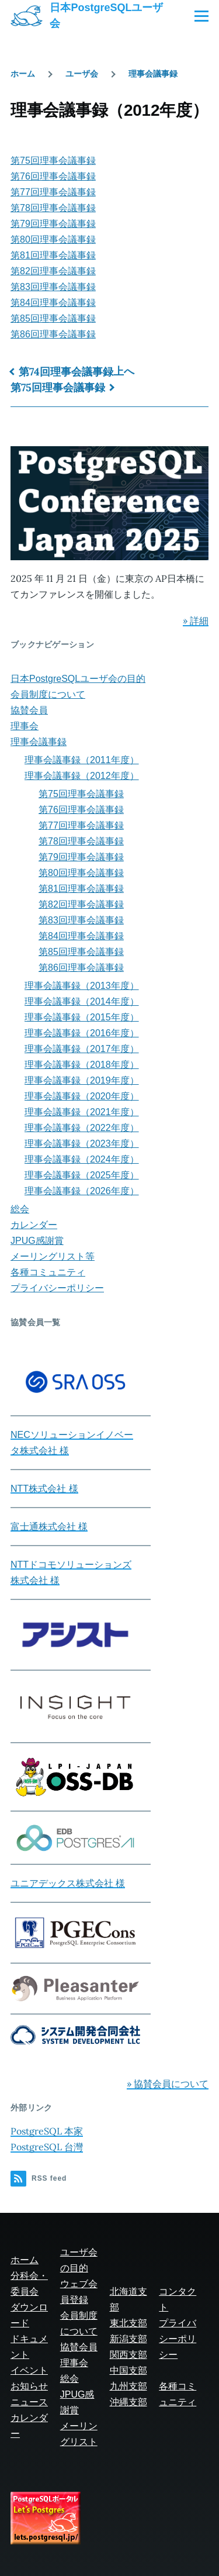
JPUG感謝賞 (37, 1241)
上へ (123, 371)
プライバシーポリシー (57, 1288)
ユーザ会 (81, 73)
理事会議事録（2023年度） (82, 1144)
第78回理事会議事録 (53, 208)
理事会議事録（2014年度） (82, 1001)
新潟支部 (128, 2339)
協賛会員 (29, 710)
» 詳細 (195, 620)
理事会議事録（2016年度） (82, 1033)
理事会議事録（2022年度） (82, 1128)
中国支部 (128, 2370)
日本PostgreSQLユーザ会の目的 (78, 679)
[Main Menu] (201, 15)
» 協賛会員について (167, 2083)
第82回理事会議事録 (53, 271)
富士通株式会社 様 (49, 1527)
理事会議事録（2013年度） (82, 986)
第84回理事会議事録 (53, 303)
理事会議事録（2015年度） (82, 1017)
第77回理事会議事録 (53, 192)
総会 (20, 1209)
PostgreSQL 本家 (47, 2131)
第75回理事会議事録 (53, 160)
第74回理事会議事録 (66, 371)
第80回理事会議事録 (53, 239)
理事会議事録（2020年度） (82, 1096)
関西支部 (128, 2355)
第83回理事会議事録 (53, 287)
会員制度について (48, 694)
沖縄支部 (128, 2402)
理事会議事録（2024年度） (82, 1159)
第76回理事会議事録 (53, 176)
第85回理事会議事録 (53, 318)
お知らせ (29, 2386)
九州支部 (128, 2386)
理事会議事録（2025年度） (82, 1175)
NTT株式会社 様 (44, 1489)
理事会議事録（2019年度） (82, 1080)
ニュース (29, 2402)
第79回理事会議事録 (53, 224)
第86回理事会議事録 (53, 334)
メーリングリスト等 (53, 1256)
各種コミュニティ (48, 1272)
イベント (29, 2370)
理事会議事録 (153, 73)
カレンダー (34, 1225)
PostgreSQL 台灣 (47, 2147)
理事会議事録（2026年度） (82, 1191)
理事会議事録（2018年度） (82, 1065)
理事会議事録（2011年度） (82, 760)
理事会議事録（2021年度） (82, 1112)
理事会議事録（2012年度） (82, 776)
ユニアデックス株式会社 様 (68, 1883)
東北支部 (128, 2323)
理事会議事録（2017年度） (82, 1049)
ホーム (23, 73)
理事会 (25, 726)
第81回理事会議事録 (53, 255)
